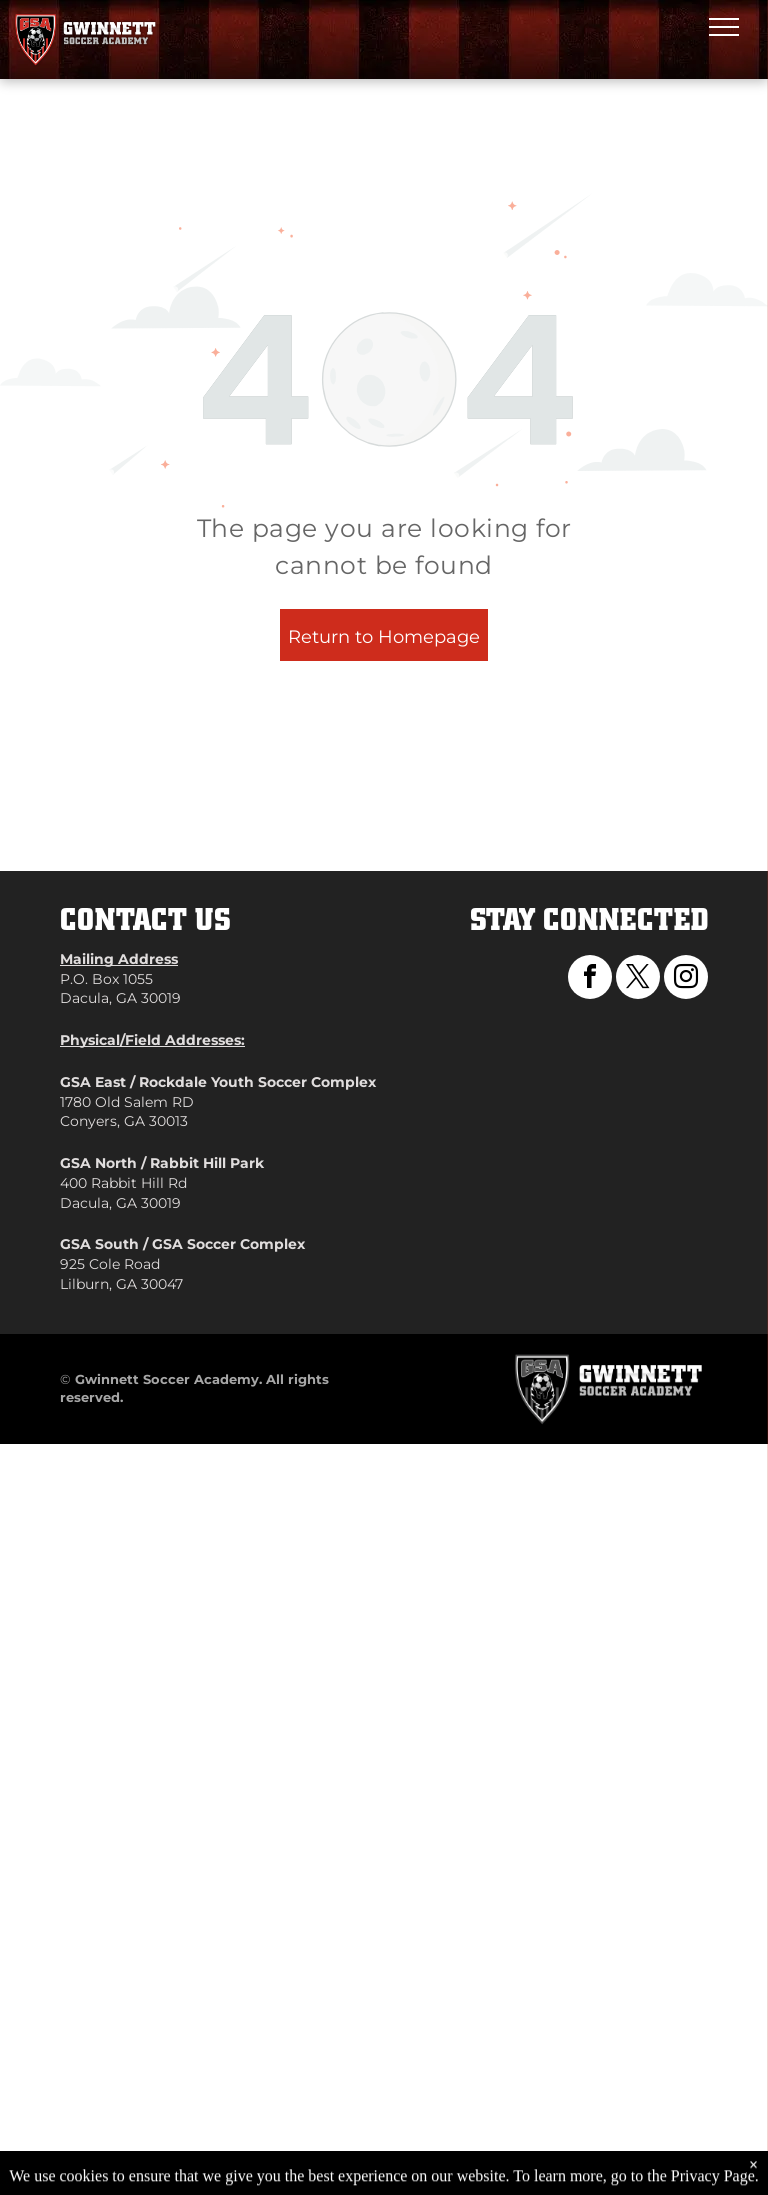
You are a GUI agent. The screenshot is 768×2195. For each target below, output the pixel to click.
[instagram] (686, 979)
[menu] (724, 27)
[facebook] (590, 979)
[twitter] (638, 979)
